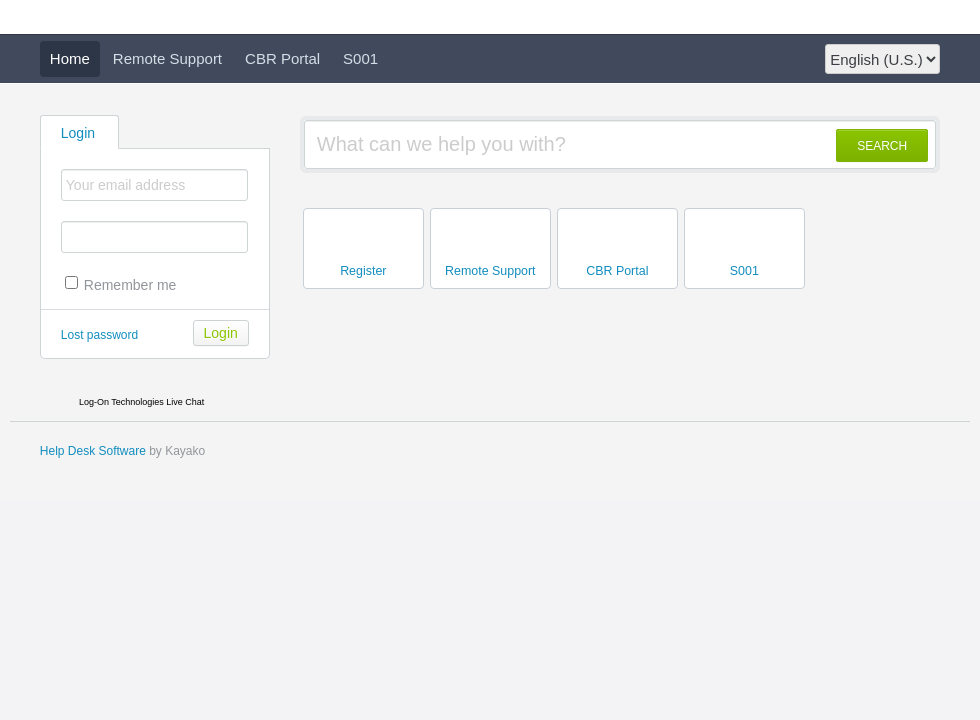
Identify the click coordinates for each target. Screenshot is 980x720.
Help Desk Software (93, 451)
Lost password (99, 335)
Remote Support (167, 58)
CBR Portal (282, 58)
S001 (360, 58)
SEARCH (882, 146)
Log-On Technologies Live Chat (141, 402)
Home (70, 58)
